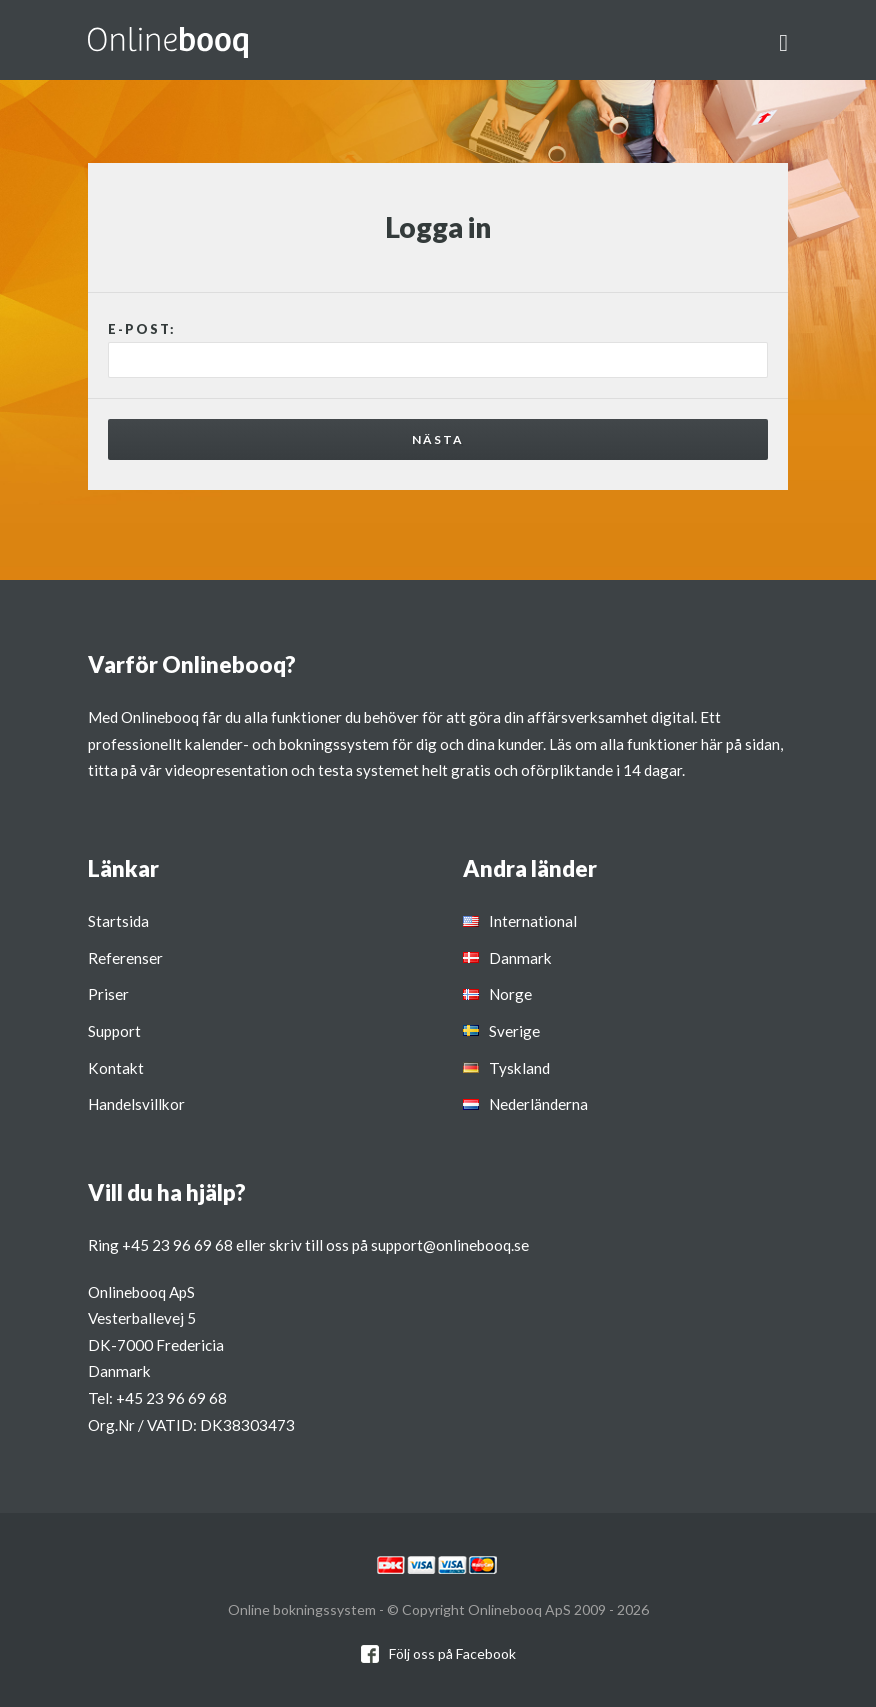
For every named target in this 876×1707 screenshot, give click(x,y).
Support (114, 1031)
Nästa (438, 439)
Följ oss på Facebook (452, 1653)
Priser (108, 994)
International (533, 921)
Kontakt (116, 1068)
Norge (510, 994)
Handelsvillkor (136, 1104)
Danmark (520, 958)
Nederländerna (538, 1104)
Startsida (118, 921)
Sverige (514, 1031)
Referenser (125, 958)
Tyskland (519, 1068)
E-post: (142, 329)
